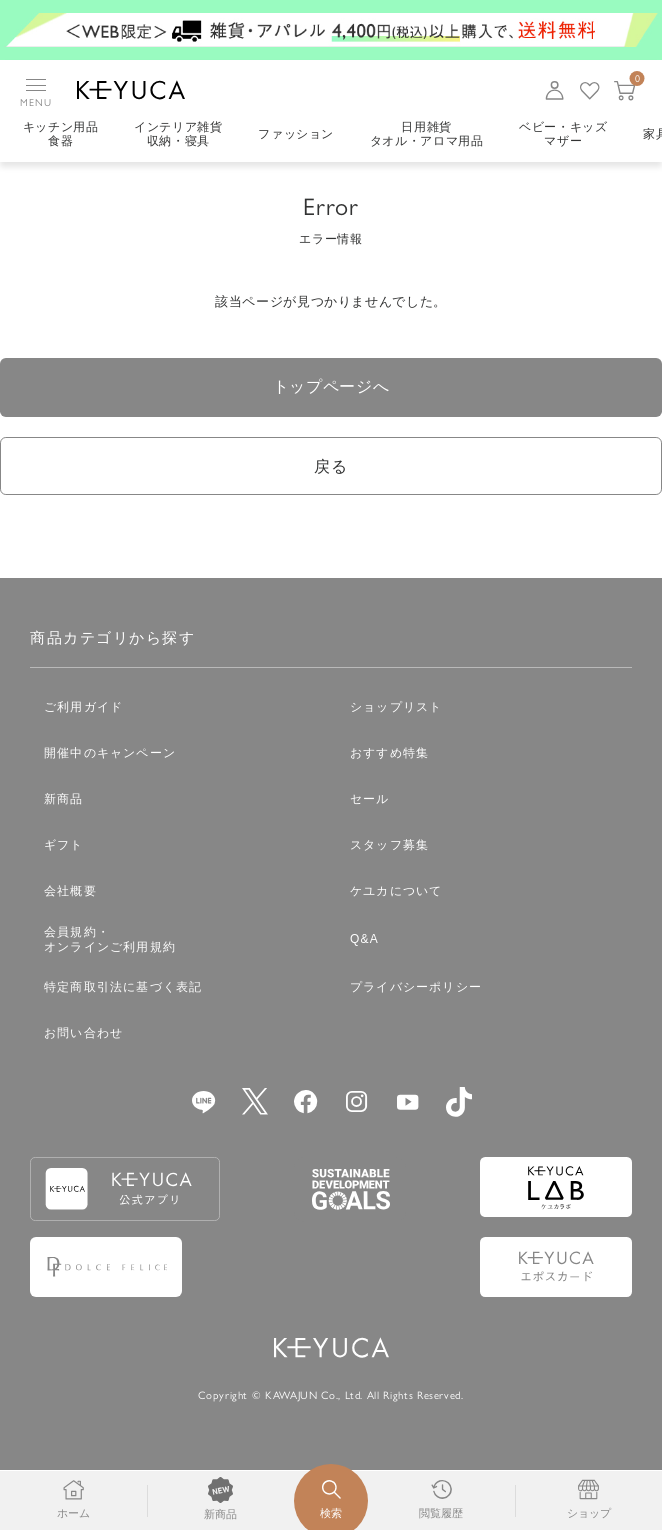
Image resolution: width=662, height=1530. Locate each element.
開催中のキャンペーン (110, 756)
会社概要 (70, 894)
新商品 (64, 802)
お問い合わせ (83, 1036)
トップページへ (331, 387)
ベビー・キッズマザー (565, 135)
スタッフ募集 (389, 848)
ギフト (64, 848)
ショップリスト (396, 710)
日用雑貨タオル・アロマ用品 (428, 135)
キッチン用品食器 (61, 135)
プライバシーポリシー (416, 990)
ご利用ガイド (83, 710)
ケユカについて (396, 894)
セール (370, 802)
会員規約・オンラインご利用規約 (110, 942)
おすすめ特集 (389, 756)
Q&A (364, 942)
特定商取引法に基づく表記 (123, 990)
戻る (330, 468)
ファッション (297, 135)
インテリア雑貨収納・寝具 (179, 135)
